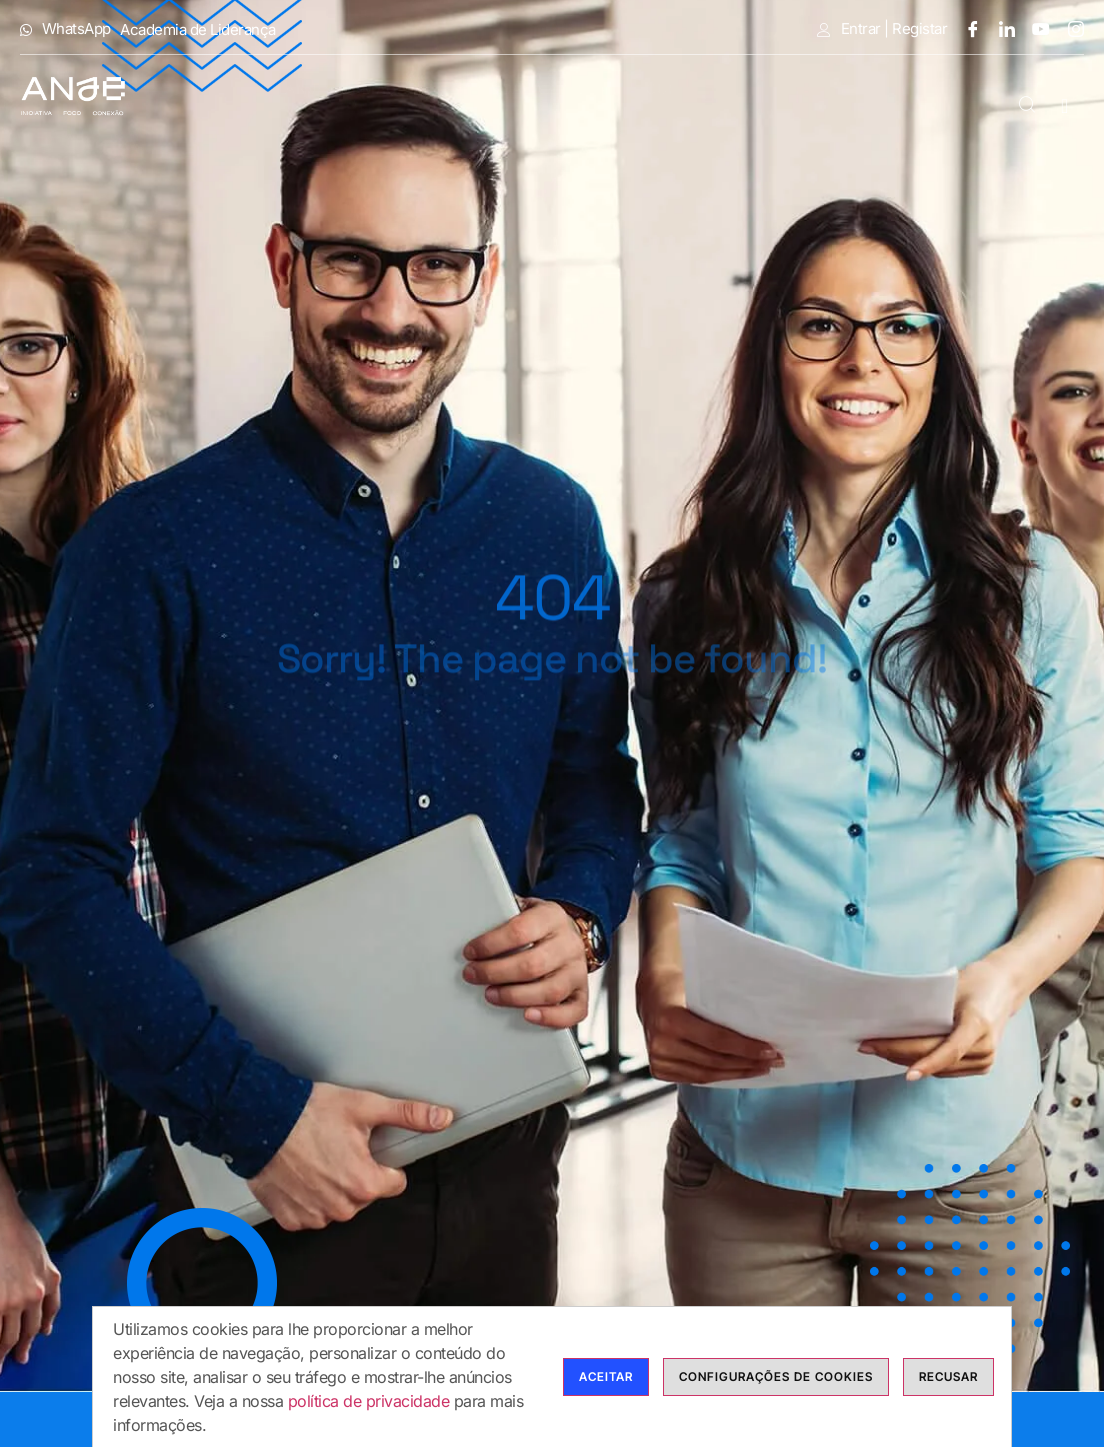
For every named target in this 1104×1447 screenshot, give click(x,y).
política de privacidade (369, 1407)
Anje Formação (278, 85)
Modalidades (448, 85)
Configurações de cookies (776, 1382)
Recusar (948, 1382)
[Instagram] (1069, 28)
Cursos (583, 85)
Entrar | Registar (882, 29)
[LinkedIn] (1000, 28)
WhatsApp (65, 29)
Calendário (946, 85)
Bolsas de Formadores (762, 85)
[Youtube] (1034, 28)
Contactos (947, 112)
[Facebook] (965, 28)
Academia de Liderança (198, 29)
